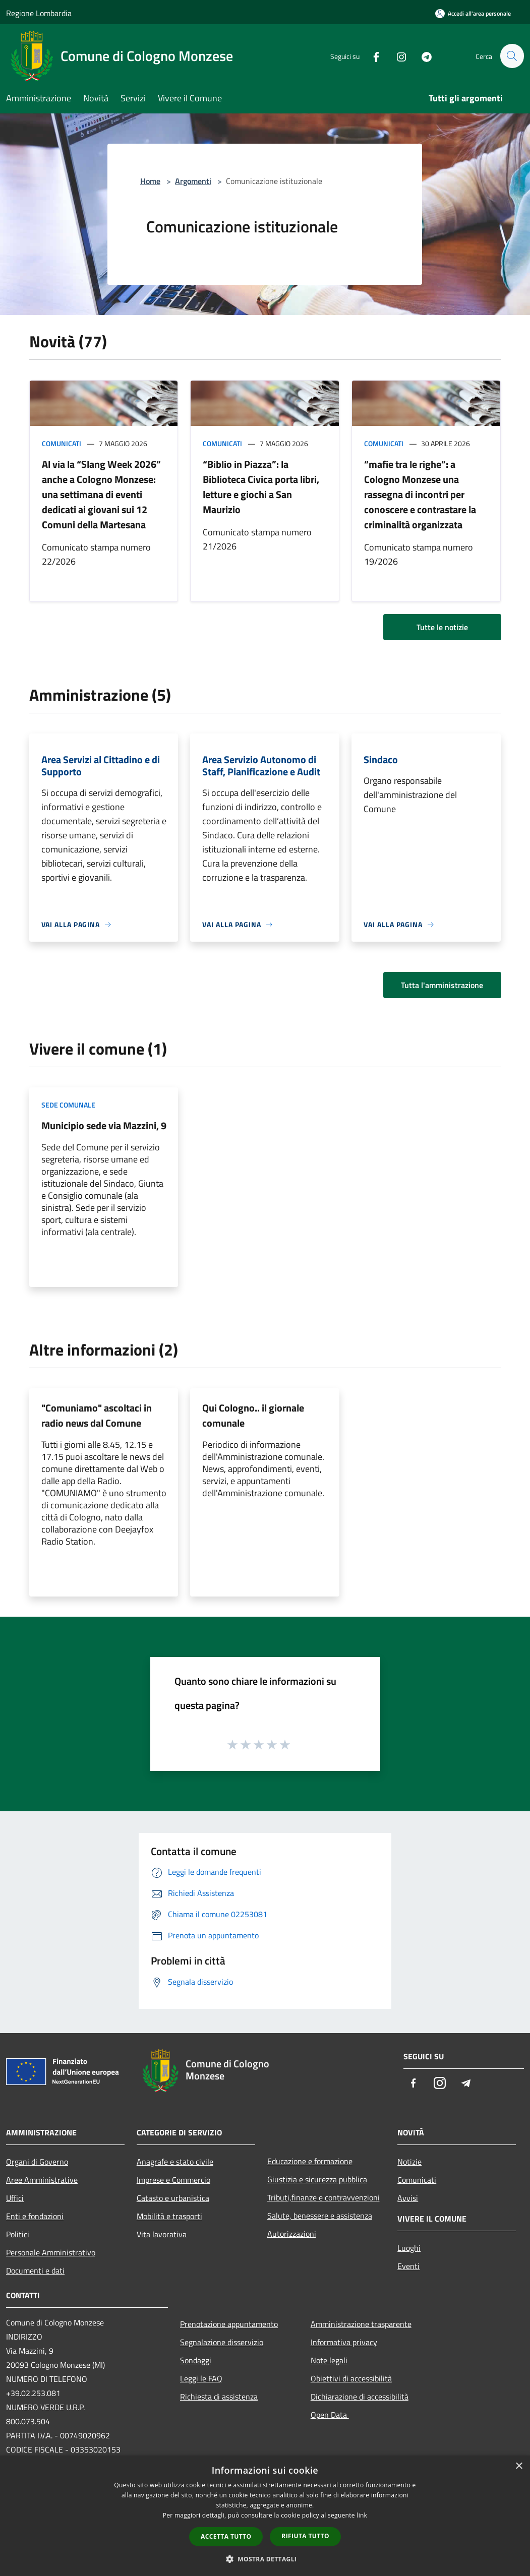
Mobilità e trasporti (169, 2216)
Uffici (15, 2198)
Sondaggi (195, 2360)
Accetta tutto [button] (226, 2536)
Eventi (408, 2266)
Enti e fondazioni (35, 2216)
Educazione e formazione (309, 2161)
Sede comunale (68, 1104)
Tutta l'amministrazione (442, 985)
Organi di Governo (37, 2162)
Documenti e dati (35, 2270)
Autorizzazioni (291, 2234)
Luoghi (409, 2248)
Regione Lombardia (39, 13)
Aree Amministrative (42, 2180)
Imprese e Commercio (173, 2180)
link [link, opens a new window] (362, 2515)
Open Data (330, 2415)
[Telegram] (422, 56)
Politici (17, 2234)
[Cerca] (512, 56)
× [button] (518, 2466)
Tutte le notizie (442, 627)
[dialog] (265, 2516)
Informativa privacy (344, 2342)
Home (150, 181)
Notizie (409, 2162)
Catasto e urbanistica (173, 2198)
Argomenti (193, 181)
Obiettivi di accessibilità (351, 2378)
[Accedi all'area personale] (473, 13)
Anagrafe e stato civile (175, 2162)
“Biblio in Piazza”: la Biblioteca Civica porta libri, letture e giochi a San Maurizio (261, 486)
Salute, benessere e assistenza (319, 2216)
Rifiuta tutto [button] (305, 2536)
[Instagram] (397, 56)
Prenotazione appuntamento (229, 2324)
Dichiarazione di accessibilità (359, 2396)
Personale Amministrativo (50, 2252)
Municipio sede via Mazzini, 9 (103, 1125)
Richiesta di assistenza (219, 2396)
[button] (265, 2559)
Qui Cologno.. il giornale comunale (253, 1415)
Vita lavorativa (162, 2234)
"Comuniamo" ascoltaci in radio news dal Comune (96, 1415)
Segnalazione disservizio (221, 2342)
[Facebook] (372, 56)
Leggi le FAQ (201, 2378)
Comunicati (61, 443)
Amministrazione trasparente (361, 2324)
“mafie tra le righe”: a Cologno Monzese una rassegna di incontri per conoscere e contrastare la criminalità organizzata (420, 494)
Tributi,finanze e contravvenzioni (323, 2197)
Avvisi (407, 2198)
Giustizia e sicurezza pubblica (317, 2179)
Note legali (329, 2360)
